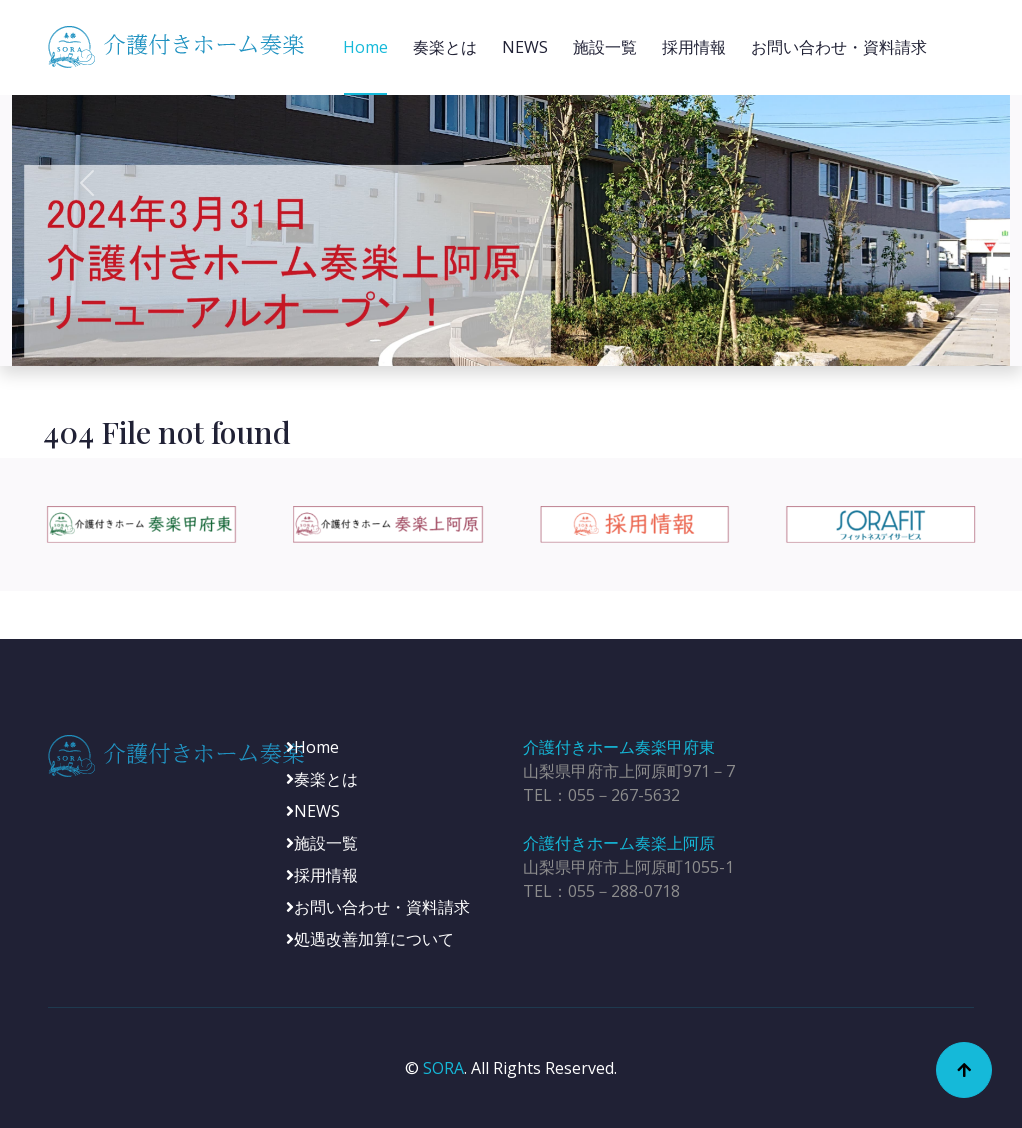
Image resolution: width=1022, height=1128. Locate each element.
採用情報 (694, 47)
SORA (443, 1068)
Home (365, 47)
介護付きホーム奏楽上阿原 (619, 843)
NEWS (525, 47)
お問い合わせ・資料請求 (839, 47)
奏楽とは (445, 47)
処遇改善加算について (370, 939)
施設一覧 (605, 47)
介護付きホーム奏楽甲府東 (619, 747)
